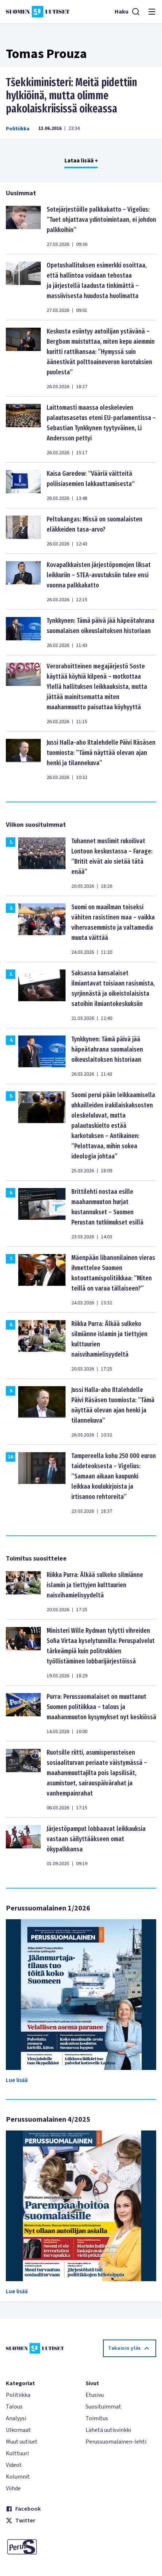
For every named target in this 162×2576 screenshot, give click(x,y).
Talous (14, 2407)
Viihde (13, 2488)
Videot (14, 2465)
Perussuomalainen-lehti (116, 2442)
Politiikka (17, 128)
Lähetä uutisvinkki (108, 2430)
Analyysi (16, 2418)
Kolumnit (18, 2477)
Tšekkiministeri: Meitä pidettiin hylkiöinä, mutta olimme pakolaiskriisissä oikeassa (71, 95)
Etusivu (95, 2395)
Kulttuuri (17, 2453)
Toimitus (97, 2418)
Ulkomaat (18, 2430)
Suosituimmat (103, 2407)
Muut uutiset (21, 2442)
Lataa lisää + (81, 161)
